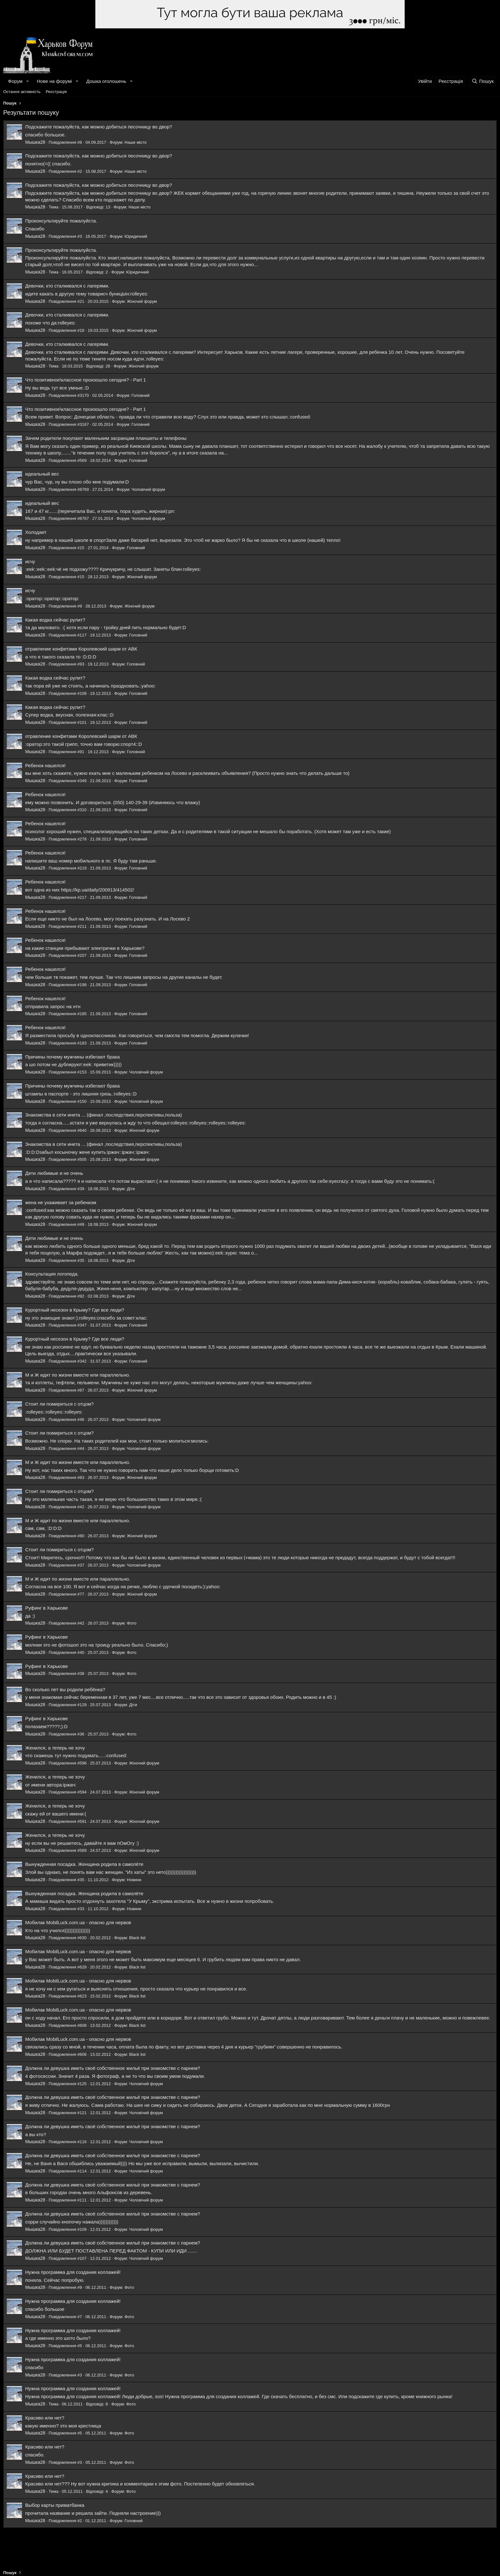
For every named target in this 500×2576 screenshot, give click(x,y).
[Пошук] (482, 81)
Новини (134, 1879)
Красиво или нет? (44, 2417)
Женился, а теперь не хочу (55, 1747)
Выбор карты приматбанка (54, 2505)
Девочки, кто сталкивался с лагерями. (67, 285)
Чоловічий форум (148, 489)
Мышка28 (35, 142)
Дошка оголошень (106, 81)
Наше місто (136, 142)
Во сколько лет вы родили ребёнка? (65, 1689)
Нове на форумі (54, 81)
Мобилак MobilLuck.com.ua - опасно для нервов (78, 1922)
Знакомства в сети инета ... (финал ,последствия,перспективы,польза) (103, 1114)
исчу (30, 561)
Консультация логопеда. (52, 1274)
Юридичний (136, 236)
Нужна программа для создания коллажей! (73, 2272)
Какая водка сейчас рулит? (55, 619)
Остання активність (21, 91)
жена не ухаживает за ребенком (60, 1202)
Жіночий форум (142, 301)
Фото (131, 1623)
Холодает (36, 532)
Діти (131, 1188)
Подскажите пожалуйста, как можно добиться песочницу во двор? (98, 126)
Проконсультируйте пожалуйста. (61, 220)
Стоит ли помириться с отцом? (59, 1404)
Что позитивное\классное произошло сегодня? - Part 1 (85, 379)
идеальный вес (42, 474)
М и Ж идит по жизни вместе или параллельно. (77, 1375)
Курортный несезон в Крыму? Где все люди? (74, 1310)
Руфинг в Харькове (46, 1608)
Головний (140, 395)
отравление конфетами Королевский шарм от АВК (81, 648)
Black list (137, 1937)
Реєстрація (56, 91)
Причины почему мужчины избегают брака (72, 1056)
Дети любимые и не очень (54, 1173)
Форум (15, 81)
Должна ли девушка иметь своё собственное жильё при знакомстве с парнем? (112, 2068)
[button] (27, 81)
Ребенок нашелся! (45, 765)
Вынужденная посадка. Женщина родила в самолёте (84, 1864)
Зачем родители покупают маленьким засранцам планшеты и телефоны (106, 438)
